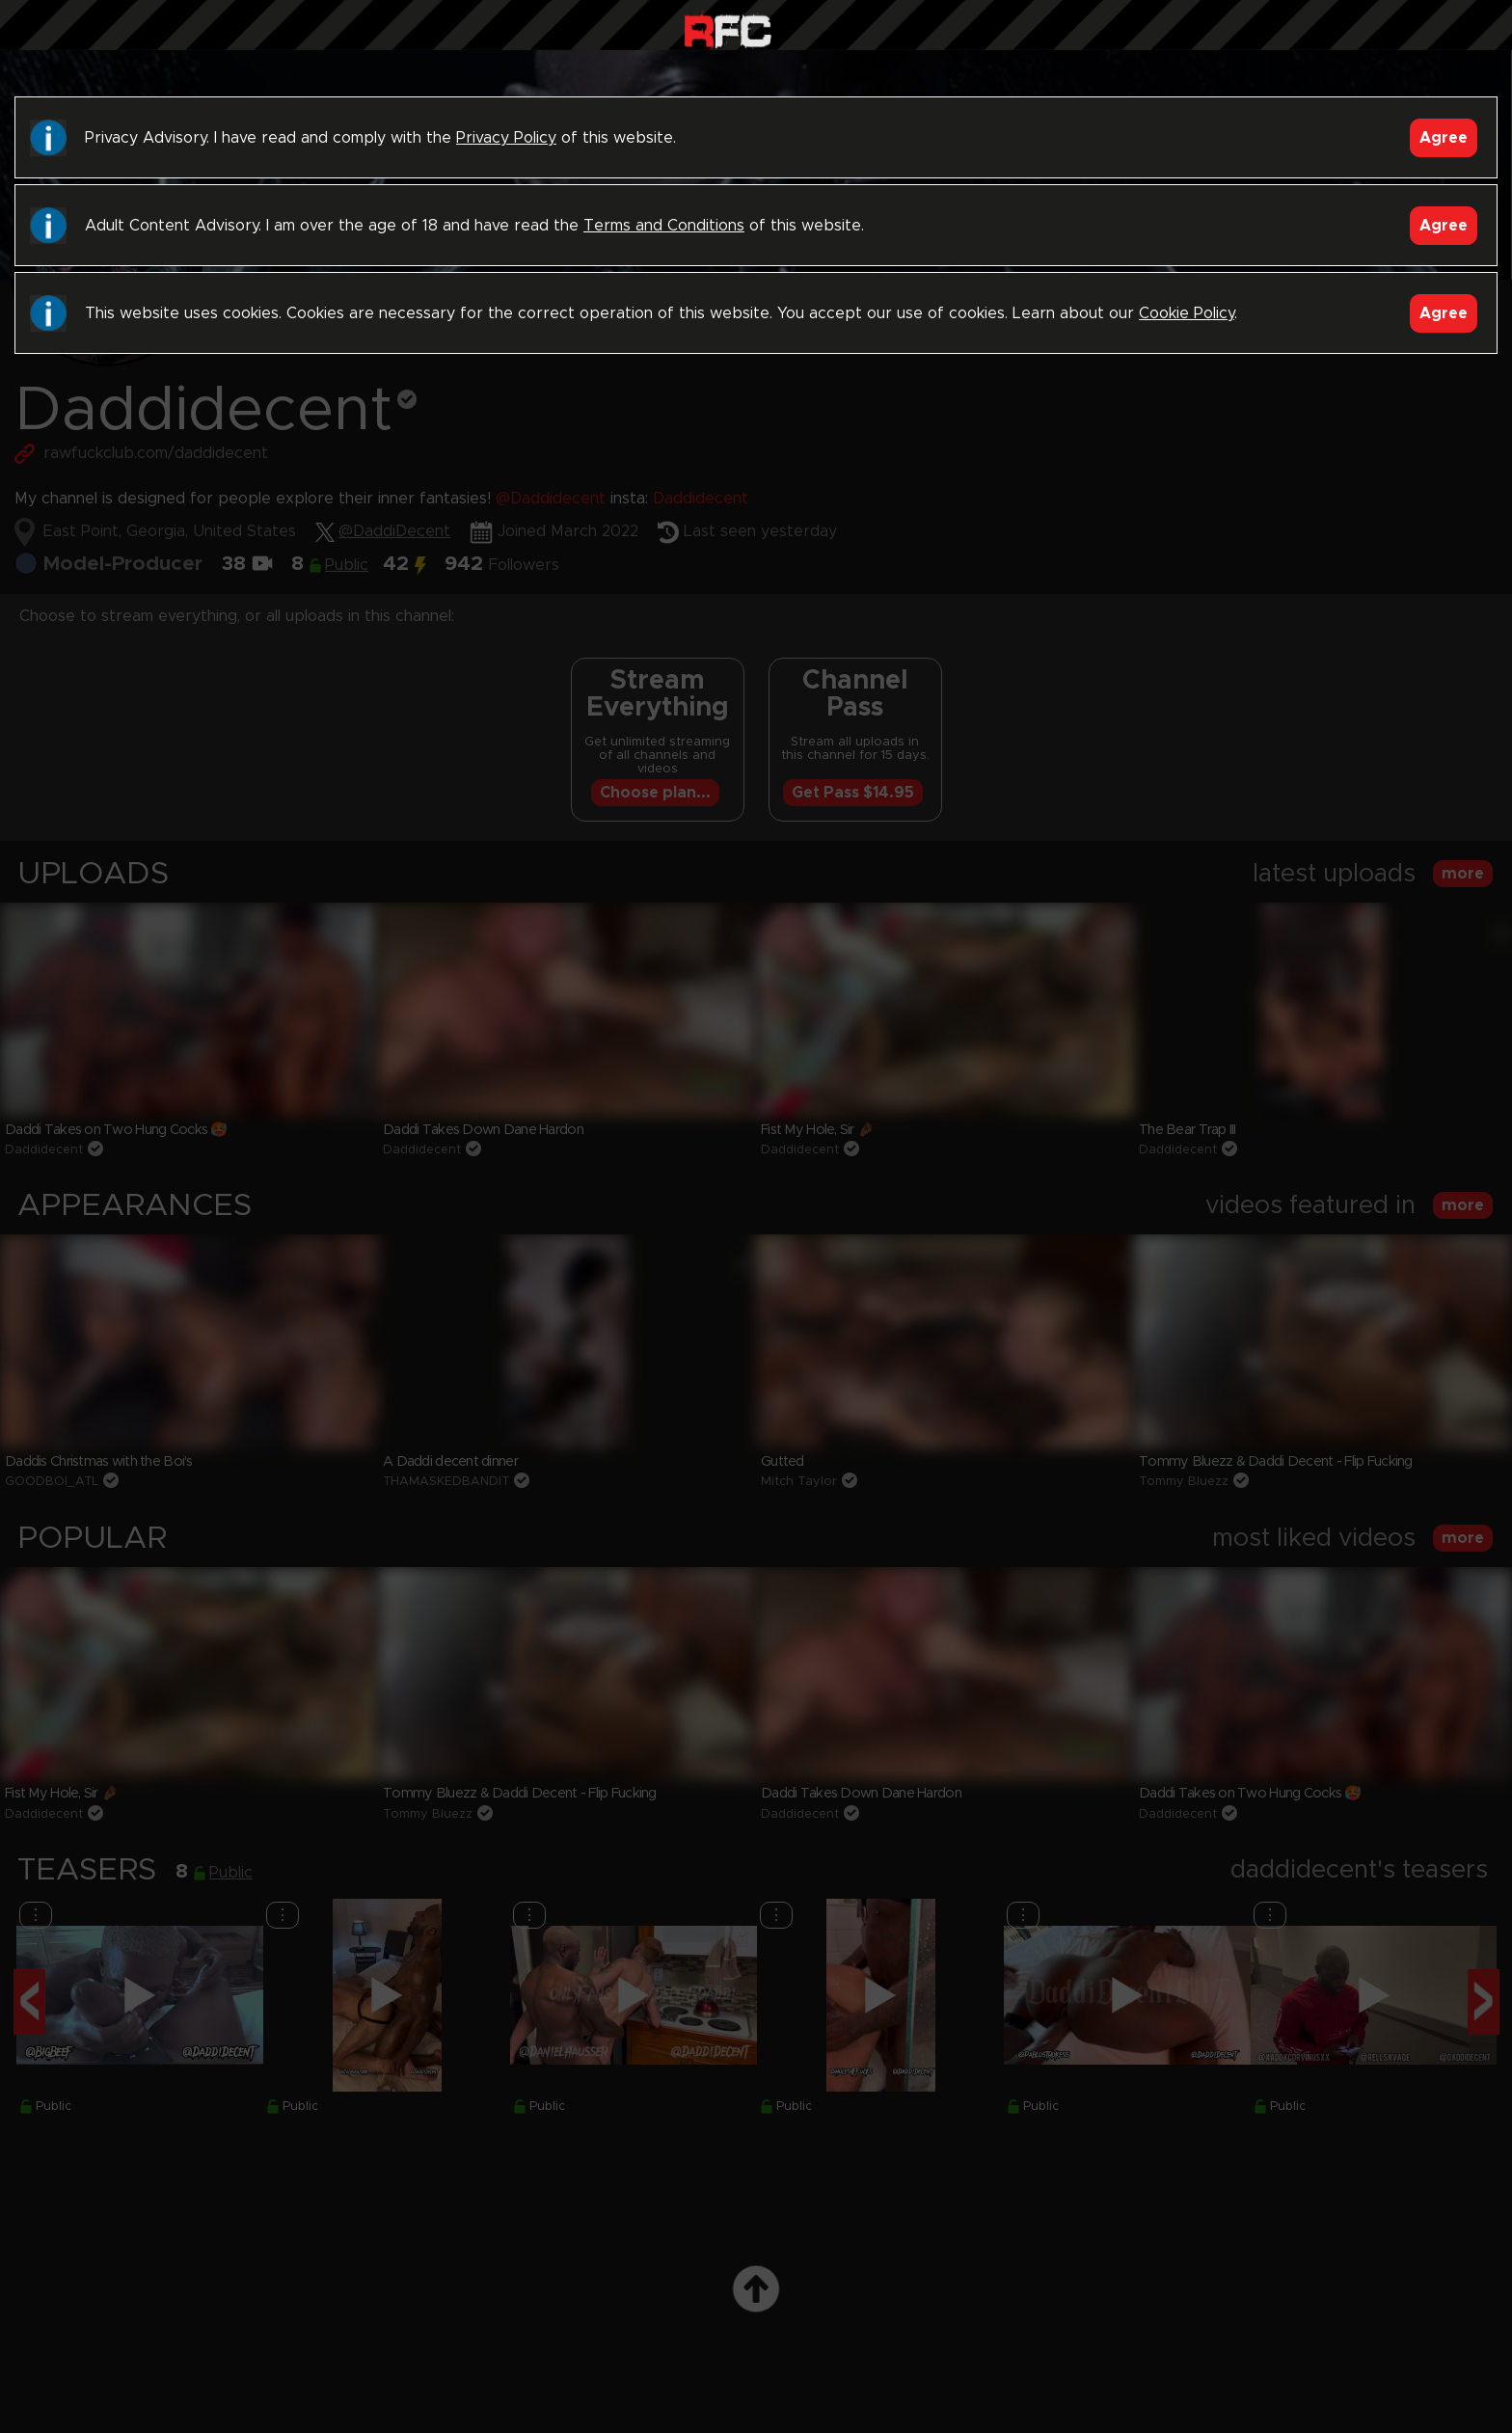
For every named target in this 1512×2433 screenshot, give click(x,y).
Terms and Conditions (663, 225)
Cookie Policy (1186, 313)
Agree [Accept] (1443, 138)
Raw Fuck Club (727, 29)
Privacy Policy (506, 138)
